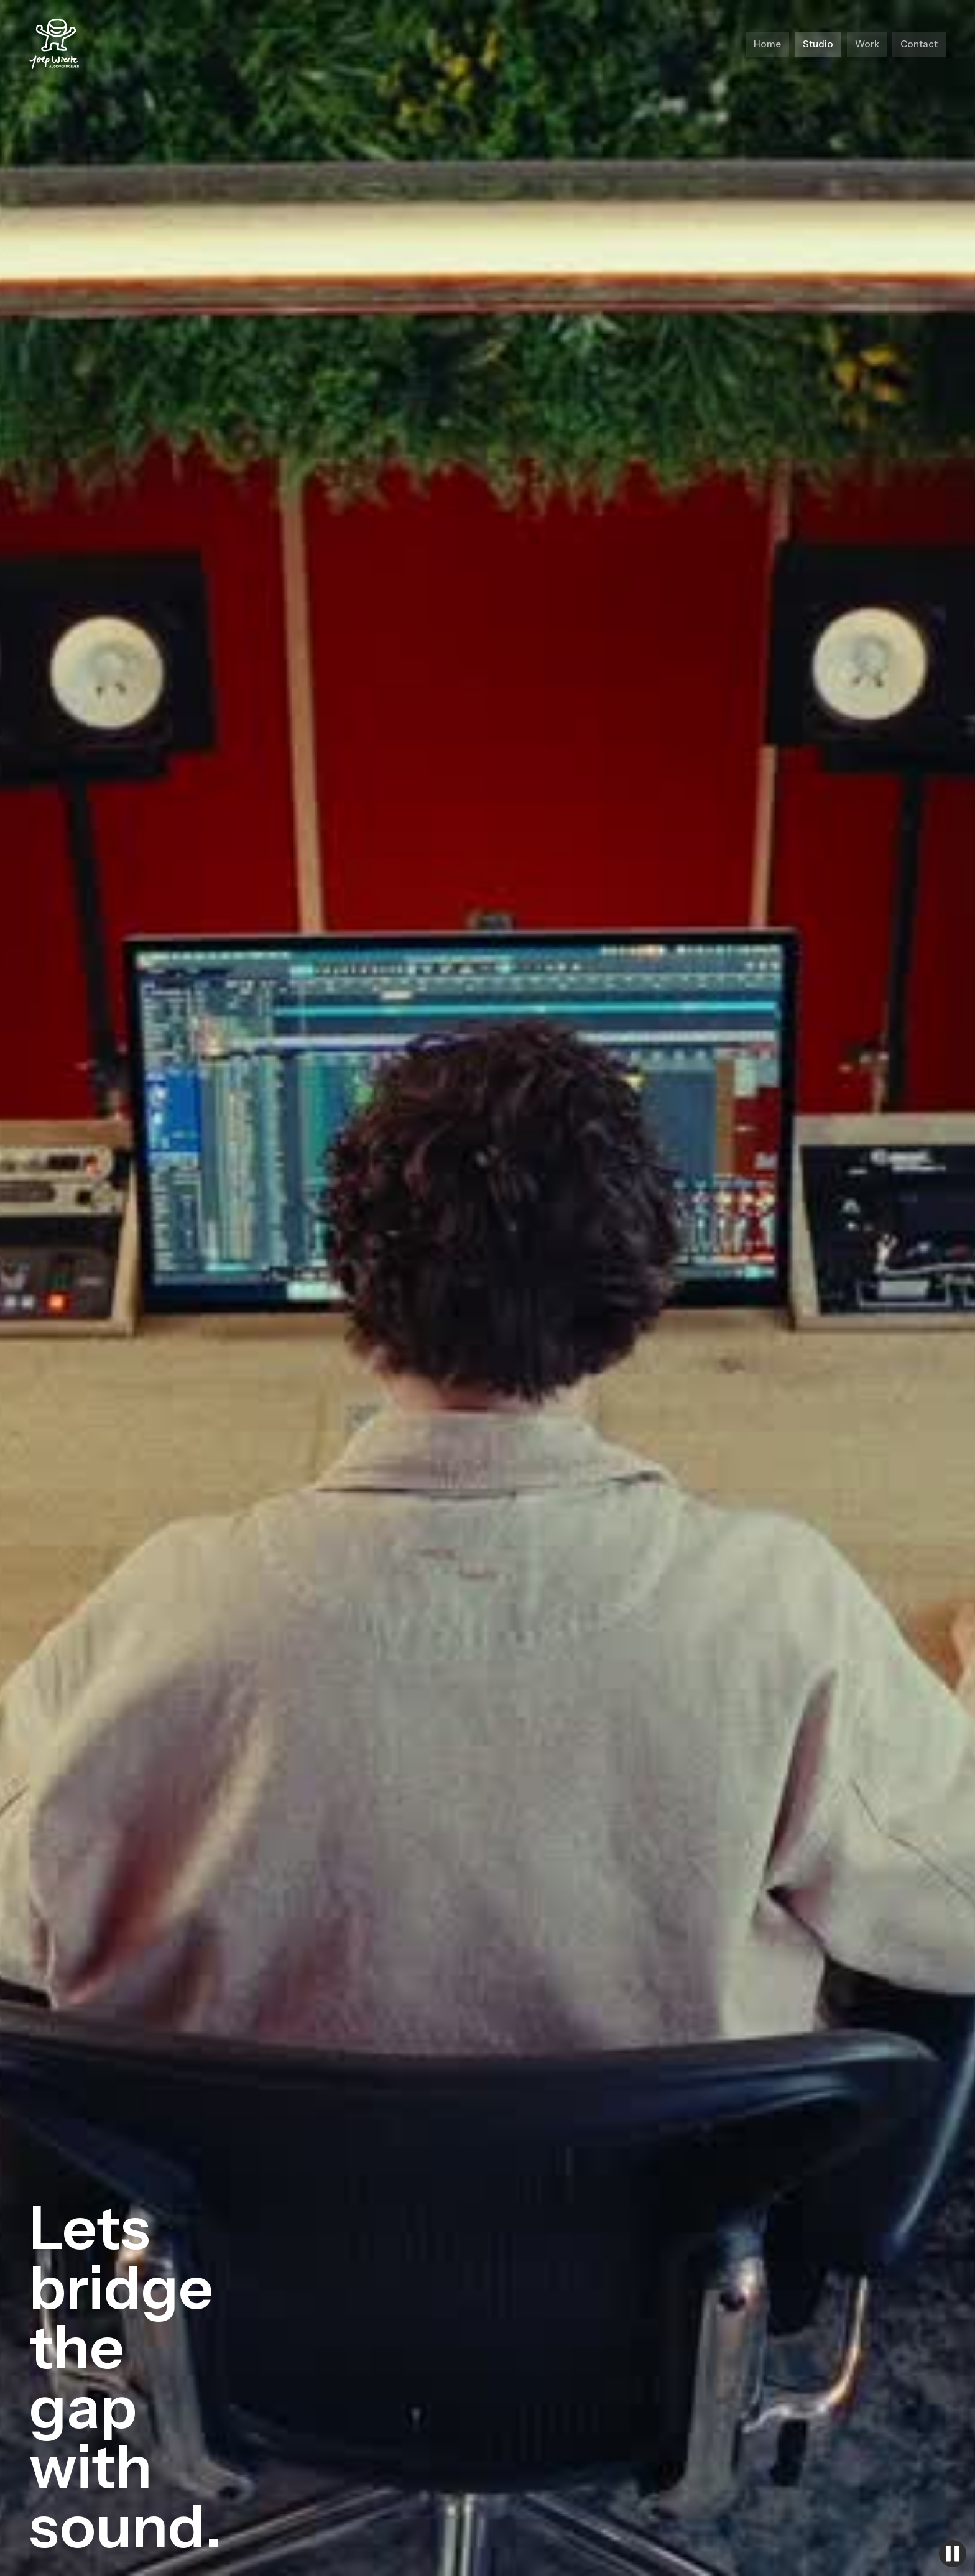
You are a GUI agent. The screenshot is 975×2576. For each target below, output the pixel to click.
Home (767, 44)
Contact (919, 44)
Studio (818, 44)
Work (867, 44)
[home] (54, 44)
